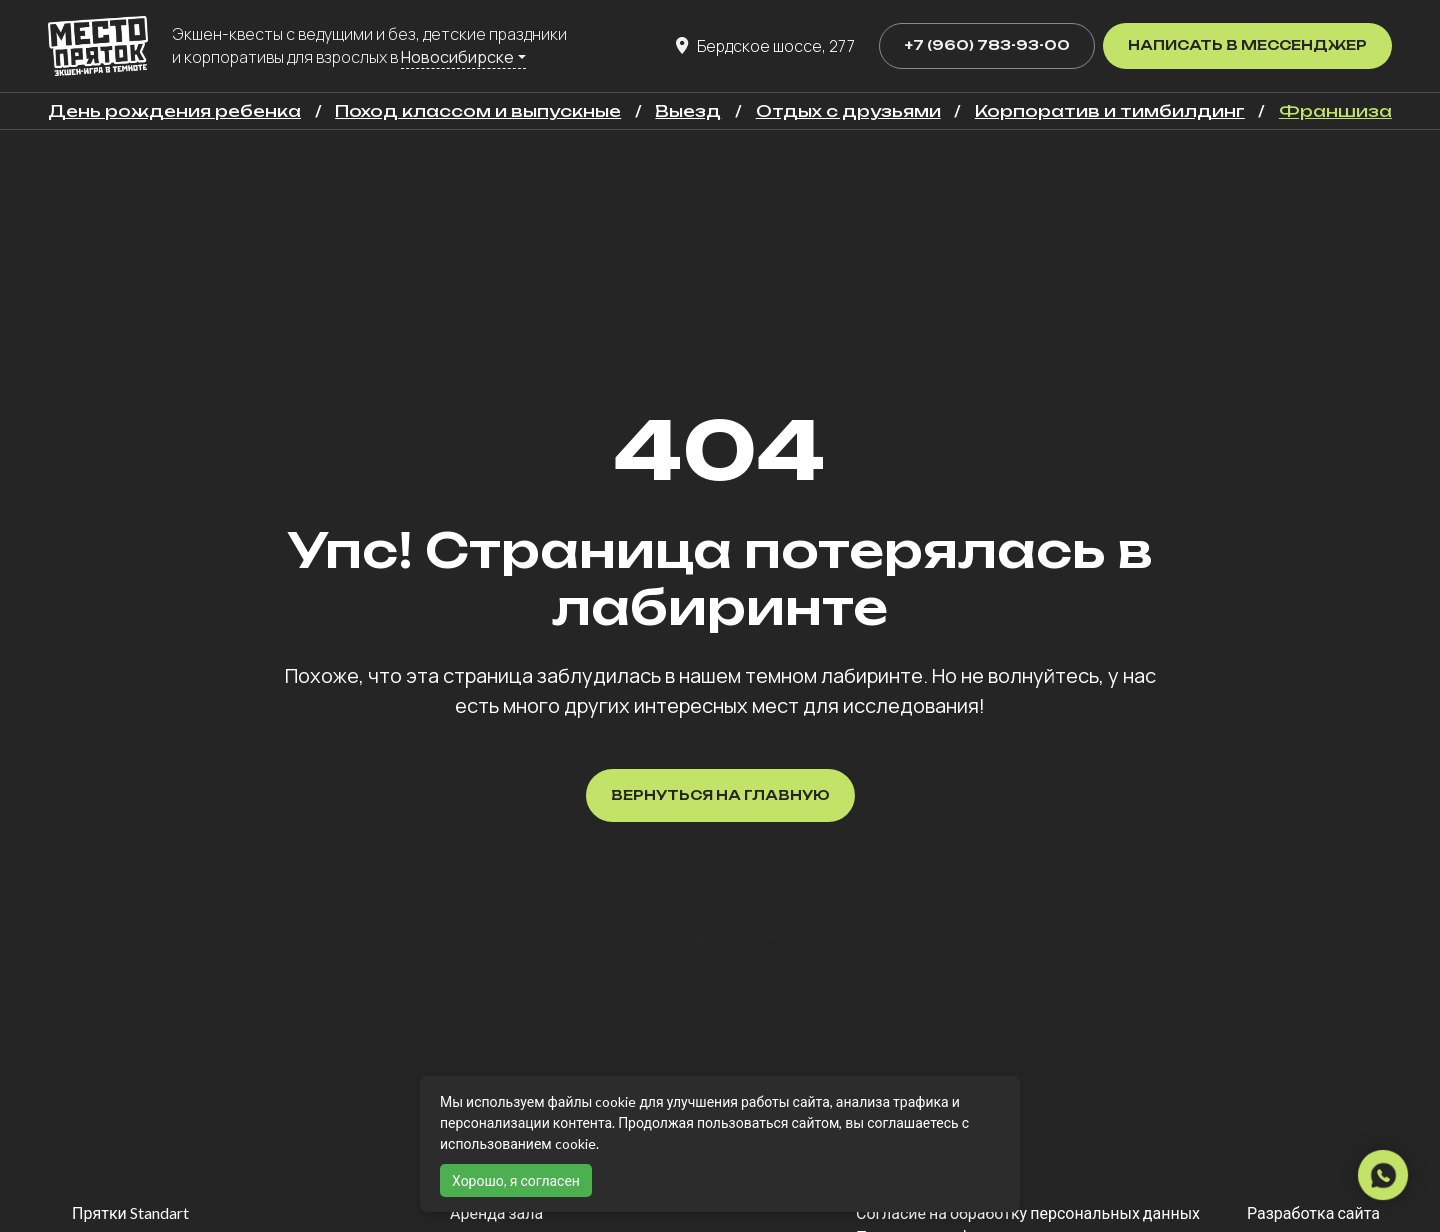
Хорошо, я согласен (516, 1180)
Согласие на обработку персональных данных (1028, 1212)
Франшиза (1335, 111)
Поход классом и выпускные (478, 111)
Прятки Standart (130, 1212)
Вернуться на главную (720, 795)
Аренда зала (496, 1212)
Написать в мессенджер (1247, 45)
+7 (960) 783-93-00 (987, 45)
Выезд (688, 111)
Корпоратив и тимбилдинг (1110, 111)
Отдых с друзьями (848, 111)
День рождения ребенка (174, 111)
